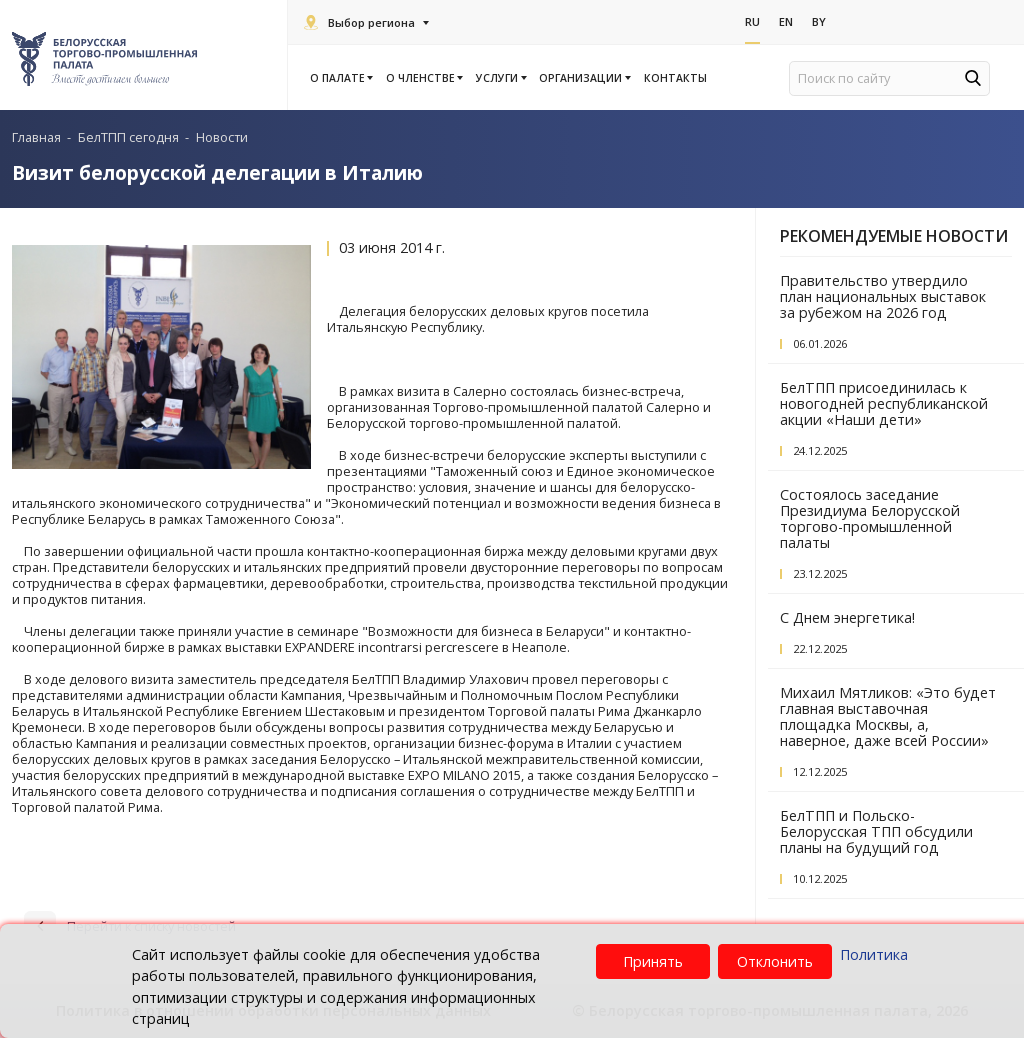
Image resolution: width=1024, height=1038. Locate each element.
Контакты (675, 78)
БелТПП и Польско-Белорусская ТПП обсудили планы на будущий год (876, 831)
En (786, 21)
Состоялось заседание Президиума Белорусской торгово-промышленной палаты (870, 518)
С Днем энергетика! (847, 617)
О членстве (423, 78)
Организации (583, 78)
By (819, 21)
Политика (874, 954)
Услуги (500, 78)
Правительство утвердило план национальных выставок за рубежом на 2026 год (883, 296)
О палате (340, 78)
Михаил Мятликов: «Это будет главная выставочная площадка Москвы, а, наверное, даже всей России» (888, 716)
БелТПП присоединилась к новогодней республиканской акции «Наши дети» (884, 403)
